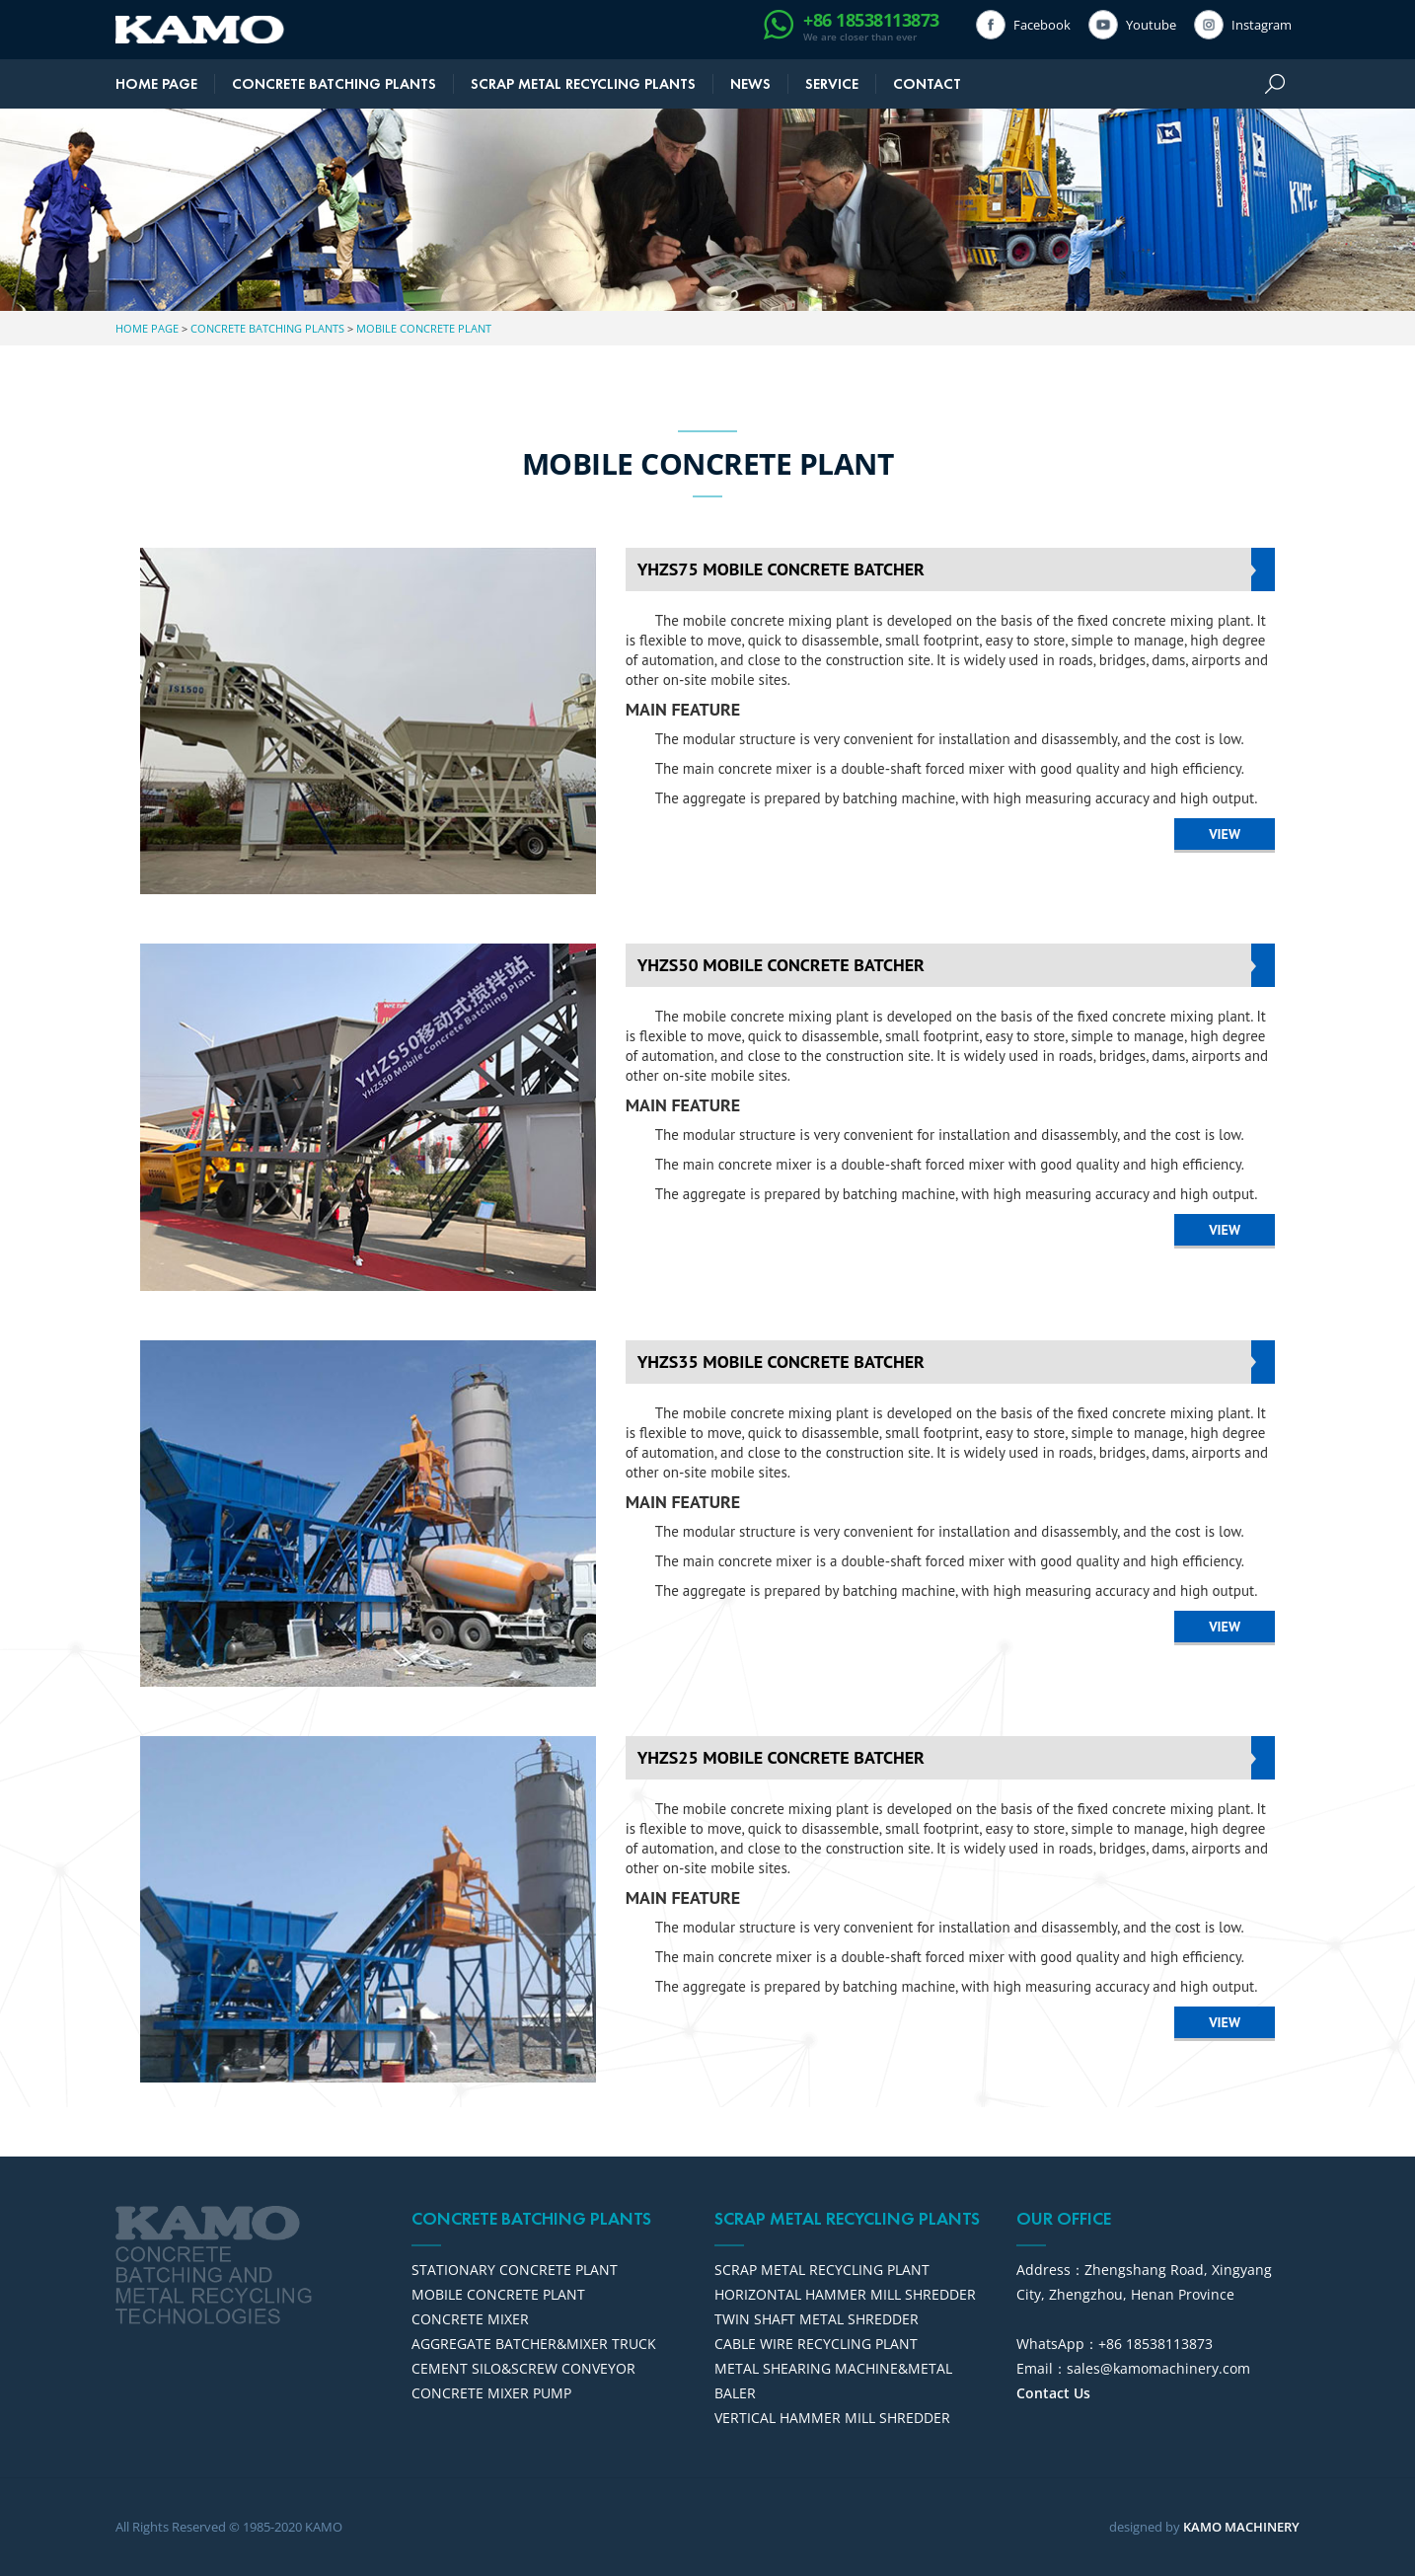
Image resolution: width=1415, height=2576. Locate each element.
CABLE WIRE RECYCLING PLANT (816, 2343)
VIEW (1224, 834)
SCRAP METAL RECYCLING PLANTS (583, 84)
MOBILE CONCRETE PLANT (423, 328)
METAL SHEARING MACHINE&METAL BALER (833, 2380)
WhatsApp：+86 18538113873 (1114, 2343)
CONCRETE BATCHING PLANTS (334, 84)
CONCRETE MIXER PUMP (491, 2393)
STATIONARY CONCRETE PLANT (514, 2269)
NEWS (750, 84)
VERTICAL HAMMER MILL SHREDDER (832, 2417)
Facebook (1038, 25)
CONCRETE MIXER (470, 2319)
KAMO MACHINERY (1241, 2527)
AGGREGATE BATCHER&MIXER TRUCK (533, 2343)
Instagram (1258, 25)
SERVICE (831, 84)
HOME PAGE (156, 84)
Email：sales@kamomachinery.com (1133, 2368)
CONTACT (927, 84)
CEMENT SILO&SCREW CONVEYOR (523, 2368)
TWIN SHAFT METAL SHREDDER (816, 2319)
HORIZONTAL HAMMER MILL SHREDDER (845, 2294)
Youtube (1147, 25)
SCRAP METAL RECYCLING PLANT (822, 2269)
